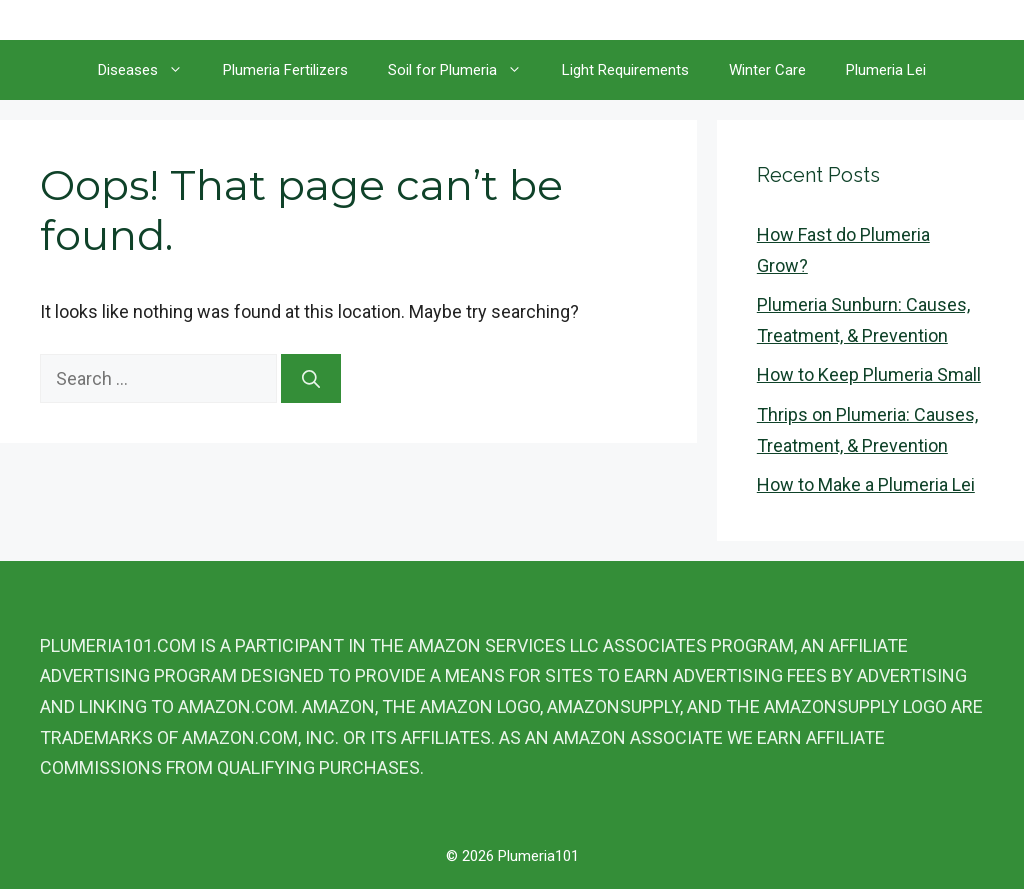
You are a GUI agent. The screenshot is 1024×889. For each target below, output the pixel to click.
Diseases (150, 70)
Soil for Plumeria (465, 70)
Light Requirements (625, 70)
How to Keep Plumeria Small (869, 374)
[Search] (311, 378)
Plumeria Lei (886, 70)
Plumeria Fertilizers (285, 70)
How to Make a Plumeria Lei (866, 484)
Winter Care (767, 70)
